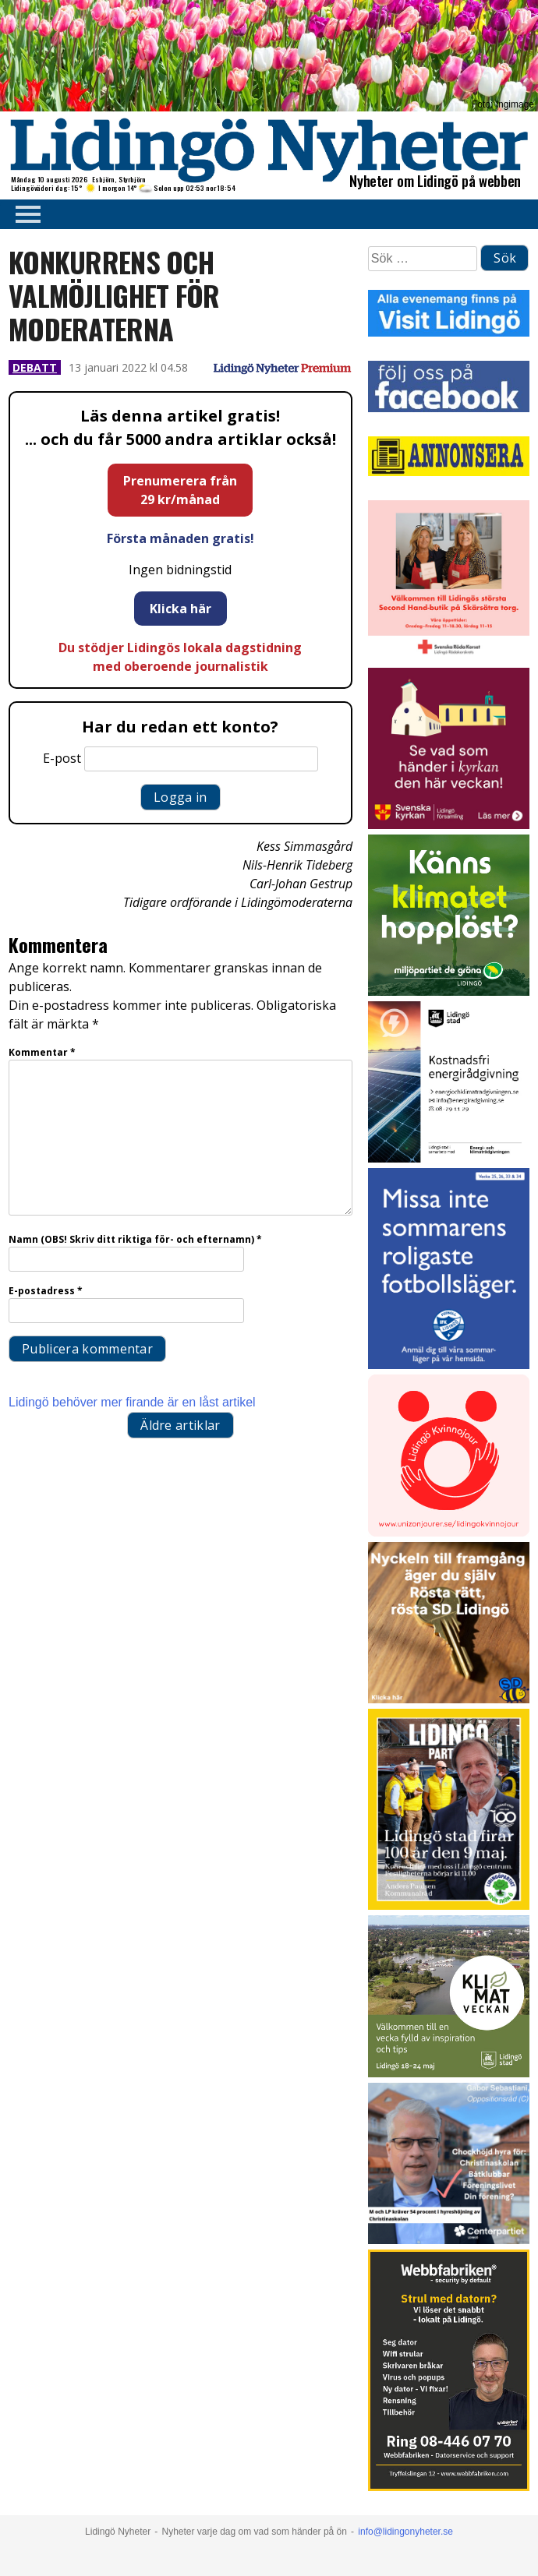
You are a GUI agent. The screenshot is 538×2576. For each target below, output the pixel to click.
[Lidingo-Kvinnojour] (448, 1532)
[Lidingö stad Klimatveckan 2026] (448, 2073)
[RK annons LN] (448, 658)
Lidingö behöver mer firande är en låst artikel (132, 1402)
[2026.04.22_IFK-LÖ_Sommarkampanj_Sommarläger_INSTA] (448, 1364)
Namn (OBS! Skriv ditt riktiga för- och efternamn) (135, 1239)
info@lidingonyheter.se (405, 2531)
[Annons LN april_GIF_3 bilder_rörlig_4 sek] (448, 991)
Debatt (34, 367)
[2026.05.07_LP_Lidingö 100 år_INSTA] (448, 1905)
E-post (62, 758)
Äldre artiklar (180, 1425)
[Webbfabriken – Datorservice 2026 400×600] (448, 2486)
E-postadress (46, 1290)
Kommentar (42, 1052)
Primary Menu (23, 214)
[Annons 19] (448, 1699)
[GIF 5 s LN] (448, 2239)
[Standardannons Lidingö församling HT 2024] (448, 824)
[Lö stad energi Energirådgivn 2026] (448, 1158)
